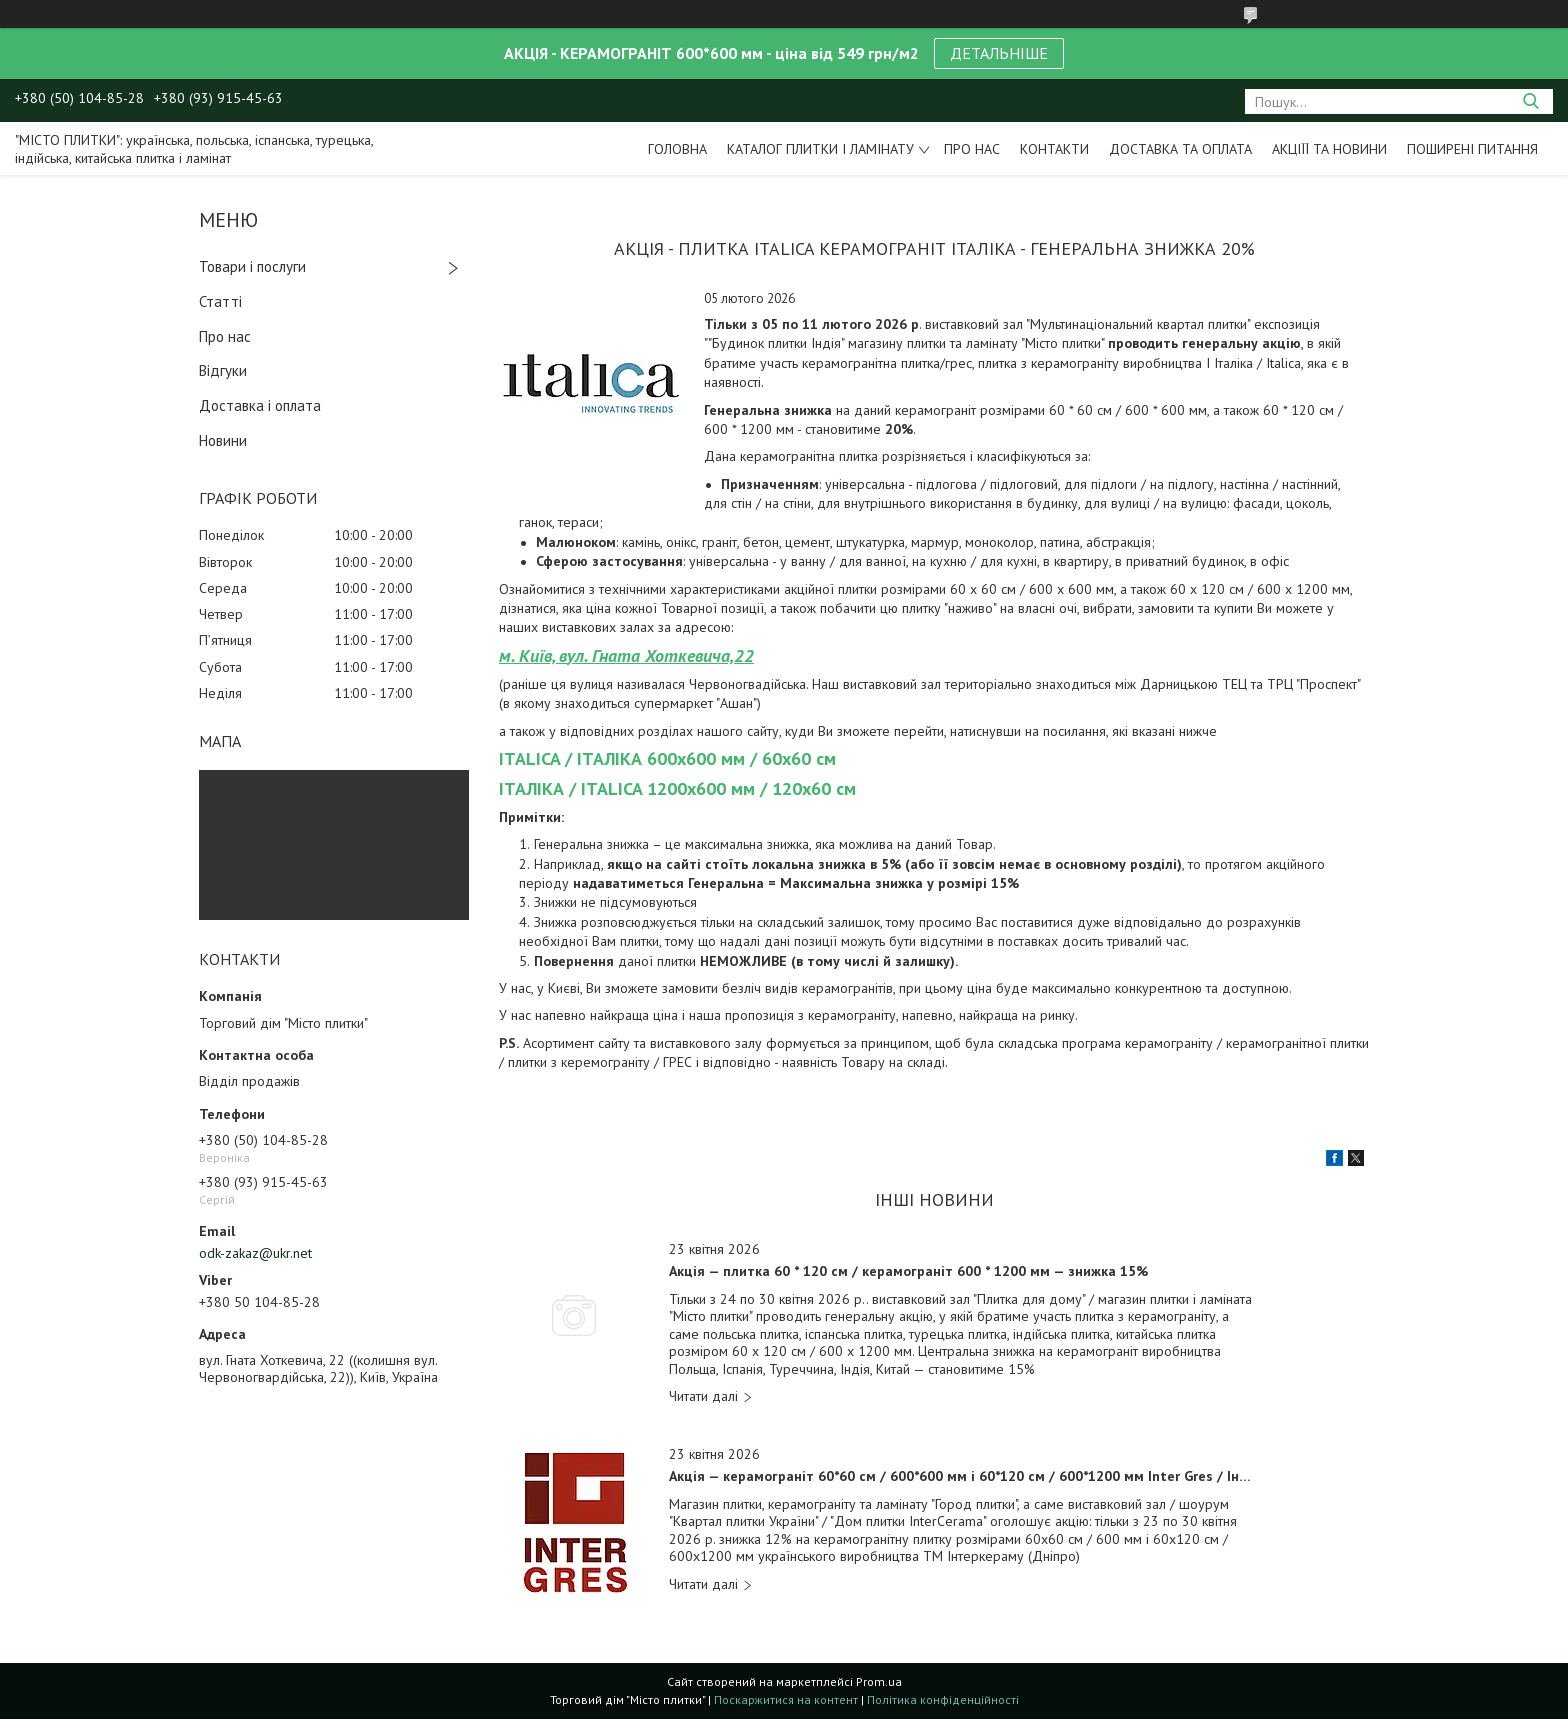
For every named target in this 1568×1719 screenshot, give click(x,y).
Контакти (1054, 149)
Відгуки (223, 370)
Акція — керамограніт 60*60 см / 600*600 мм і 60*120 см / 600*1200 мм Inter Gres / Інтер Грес (963, 1476)
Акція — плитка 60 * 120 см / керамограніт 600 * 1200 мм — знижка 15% (908, 1271)
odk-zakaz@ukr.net (255, 1253)
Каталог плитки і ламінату (820, 149)
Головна (677, 149)
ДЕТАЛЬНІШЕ (999, 53)
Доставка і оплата (260, 405)
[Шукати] (1530, 101)
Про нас (972, 149)
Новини (223, 440)
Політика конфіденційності (943, 1699)
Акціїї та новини (1329, 149)
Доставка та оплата (1180, 149)
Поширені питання (1472, 149)
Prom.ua (879, 1681)
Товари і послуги (252, 266)
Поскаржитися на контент (786, 1699)
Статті (220, 301)
